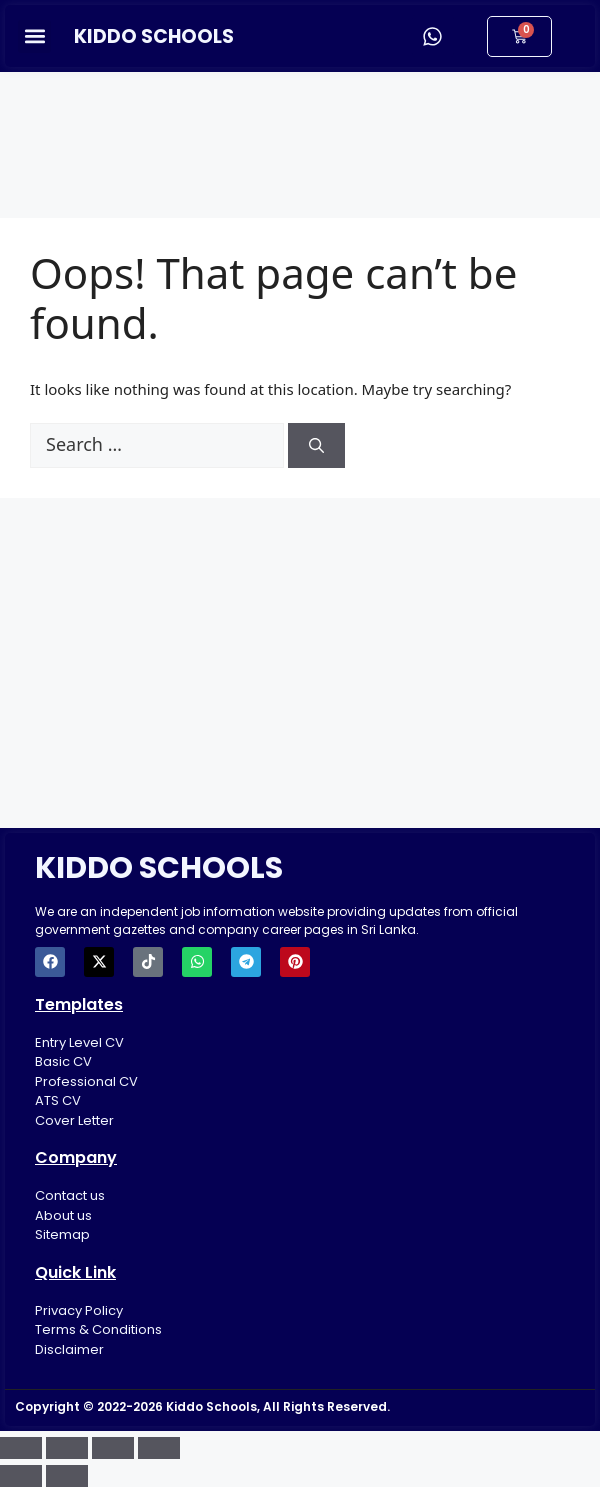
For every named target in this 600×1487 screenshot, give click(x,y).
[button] (34, 36)
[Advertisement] (300, 132)
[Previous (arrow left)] (21, 1476)
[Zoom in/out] (21, 1448)
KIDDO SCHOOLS (154, 36)
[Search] (316, 445)
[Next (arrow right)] (67, 1476)
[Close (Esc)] (159, 1448)
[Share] (113, 1448)
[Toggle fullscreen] (67, 1448)
